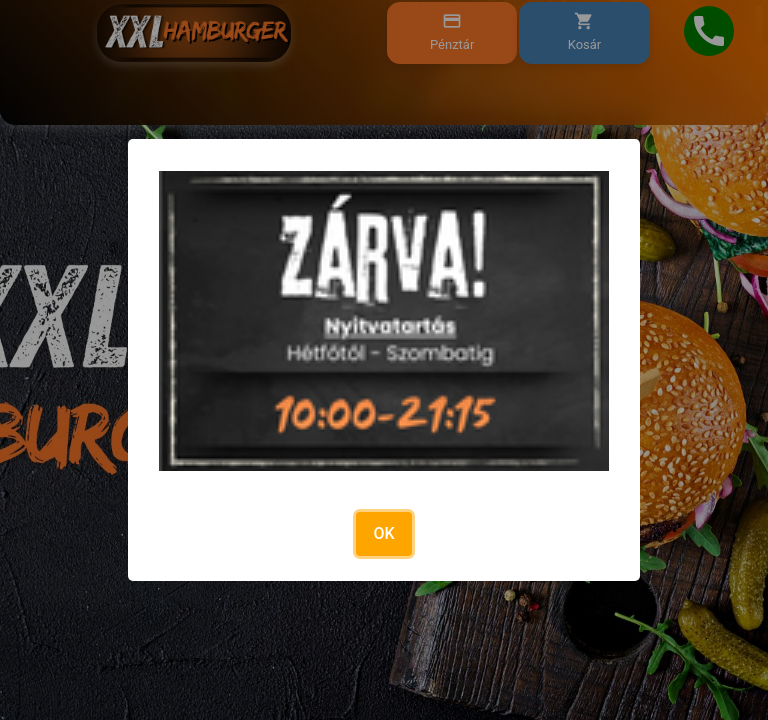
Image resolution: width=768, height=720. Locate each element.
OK (383, 533)
